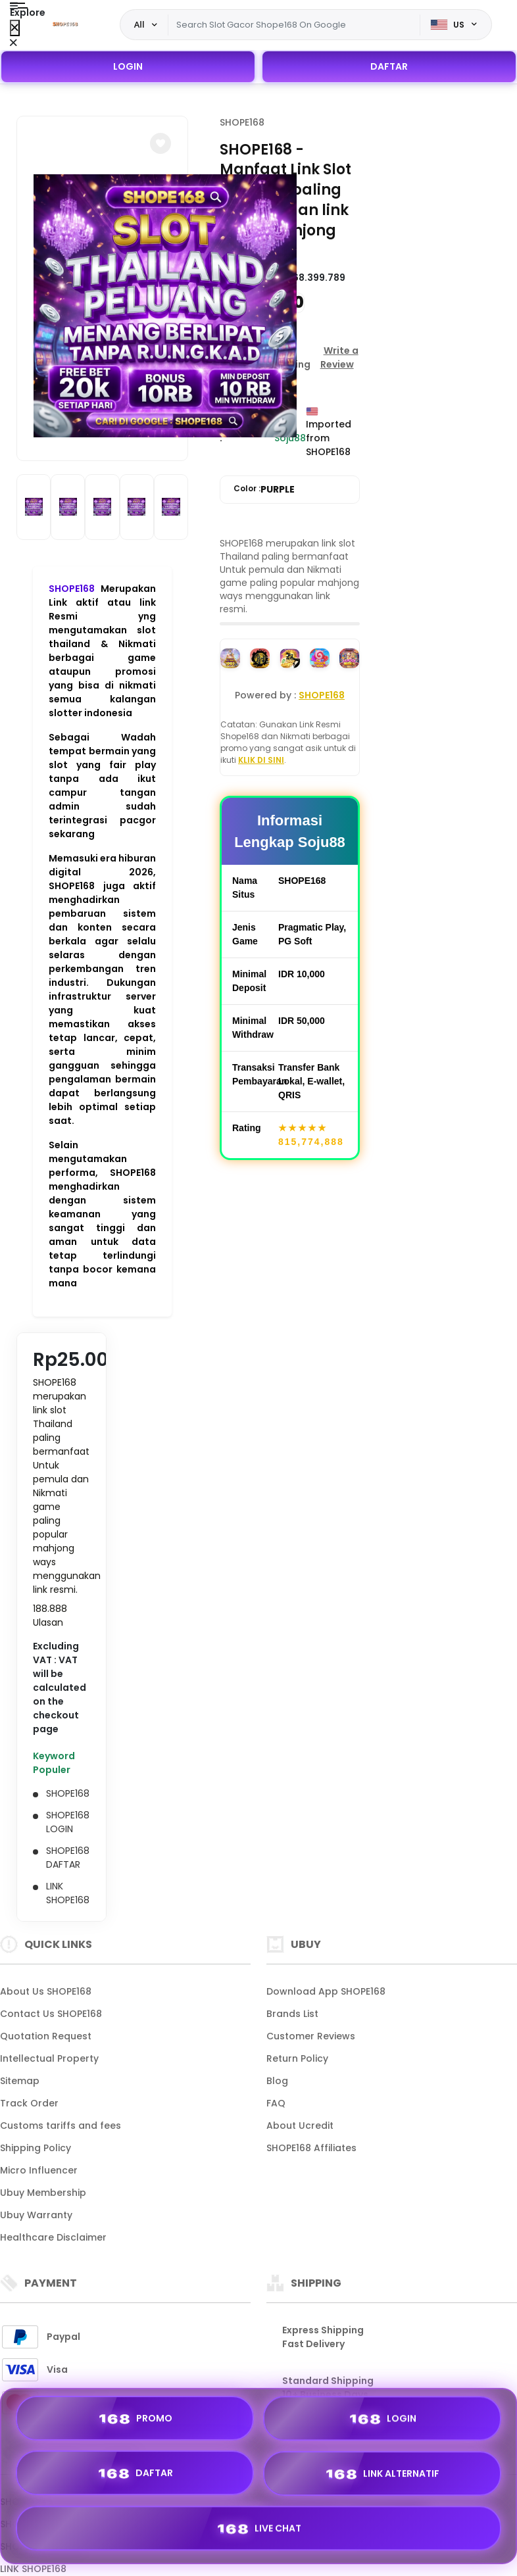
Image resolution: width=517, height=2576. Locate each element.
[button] (160, 143)
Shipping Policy (35, 2147)
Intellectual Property (49, 2058)
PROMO (135, 2419)
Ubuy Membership (43, 2192)
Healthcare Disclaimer (53, 2237)
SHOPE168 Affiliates (311, 2147)
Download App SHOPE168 (325, 1991)
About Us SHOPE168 (45, 1991)
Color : (264, 490)
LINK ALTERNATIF (382, 2475)
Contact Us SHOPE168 (51, 2013)
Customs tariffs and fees (60, 2125)
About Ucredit (299, 2125)
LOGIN (128, 66)
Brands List (292, 2013)
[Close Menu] (15, 28)
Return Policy (297, 2058)
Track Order (29, 2103)
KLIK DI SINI (261, 760)
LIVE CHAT (258, 2529)
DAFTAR (389, 66)
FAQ (275, 2103)
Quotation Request (45, 2036)
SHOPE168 (72, 588)
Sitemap (19, 2080)
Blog (277, 2080)
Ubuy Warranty (36, 2215)
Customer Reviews (310, 2036)
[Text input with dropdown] (294, 25)
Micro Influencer (39, 2170)
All (139, 24)
